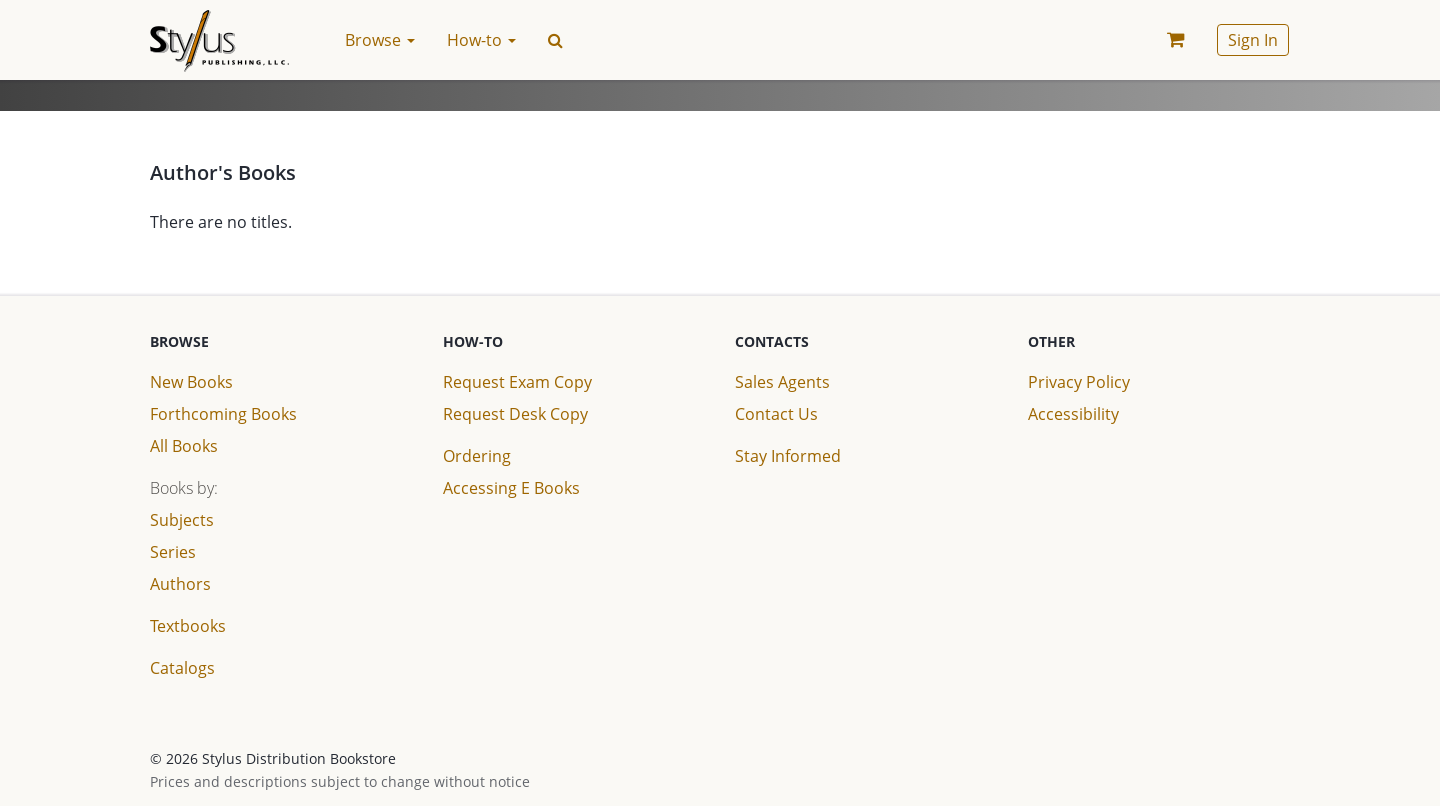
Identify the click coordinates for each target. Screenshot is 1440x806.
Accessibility (1073, 414)
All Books (184, 446)
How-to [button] (481, 40)
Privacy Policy (1079, 382)
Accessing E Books (511, 488)
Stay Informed (788, 456)
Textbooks (188, 626)
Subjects (182, 520)
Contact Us (776, 414)
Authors (180, 584)
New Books (191, 382)
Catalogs (182, 668)
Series (173, 552)
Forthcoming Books (223, 414)
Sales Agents (782, 382)
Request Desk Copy (515, 414)
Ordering (477, 456)
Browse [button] (380, 40)
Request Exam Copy (517, 382)
